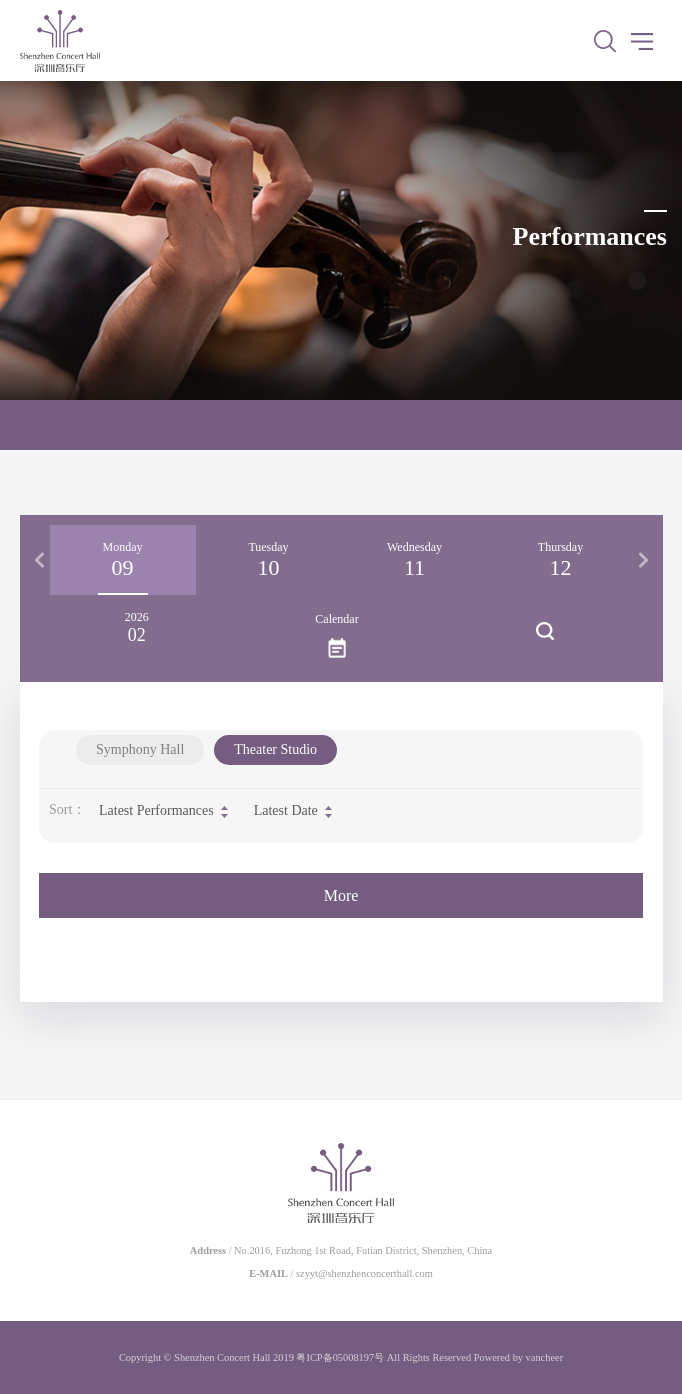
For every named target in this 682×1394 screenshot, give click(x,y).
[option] (123, 560)
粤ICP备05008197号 (340, 1357)
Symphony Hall (140, 749)
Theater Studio (275, 749)
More (341, 895)
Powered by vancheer (518, 1357)
